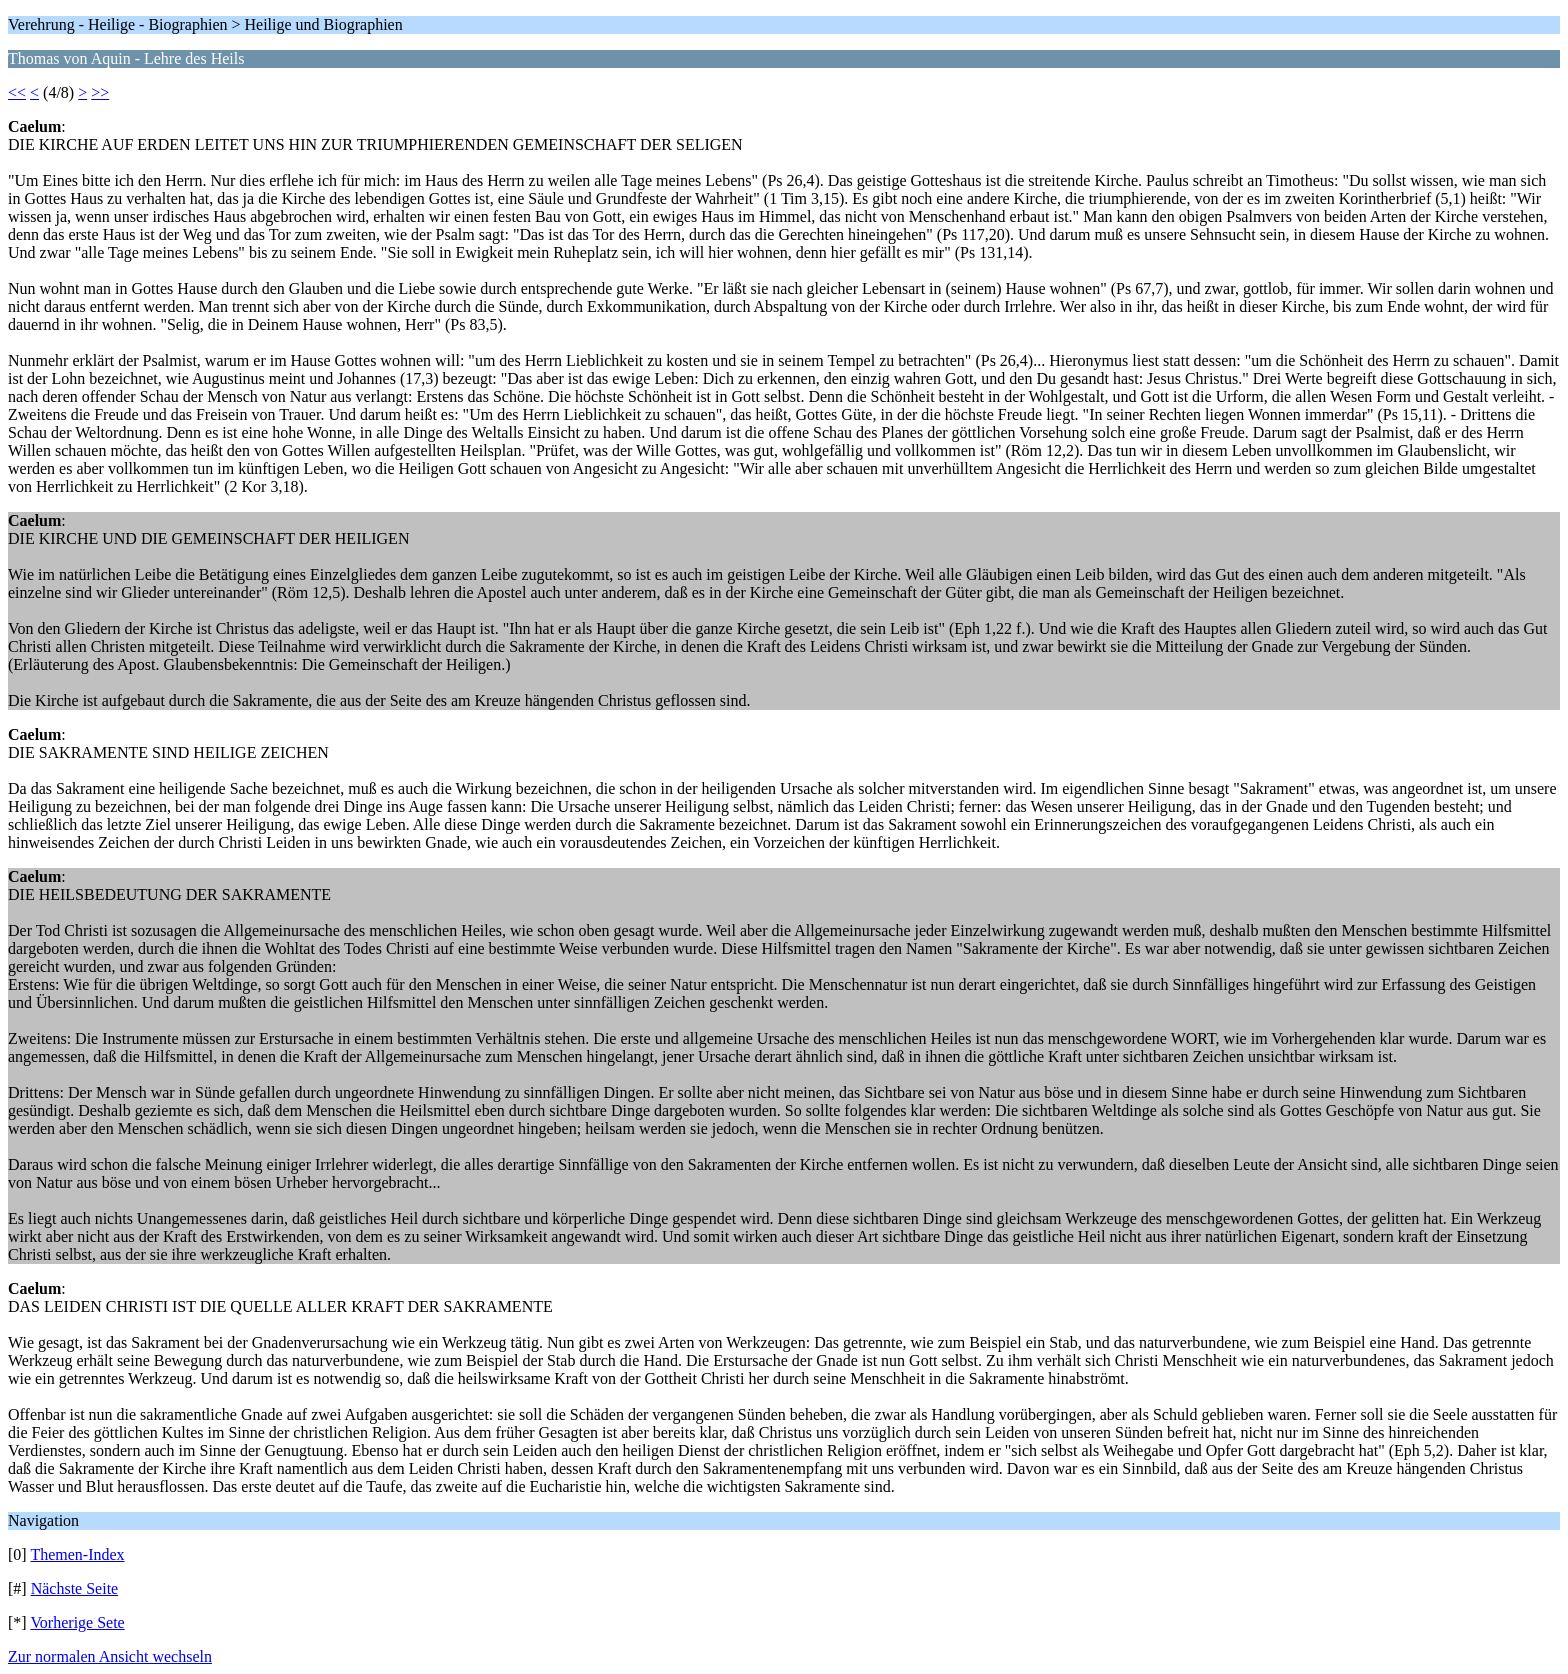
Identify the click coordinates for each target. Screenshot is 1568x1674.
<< (17, 92)
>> (100, 92)
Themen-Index (77, 1554)
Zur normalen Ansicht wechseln (110, 1656)
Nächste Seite (75, 1588)
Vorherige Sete (77, 1622)
